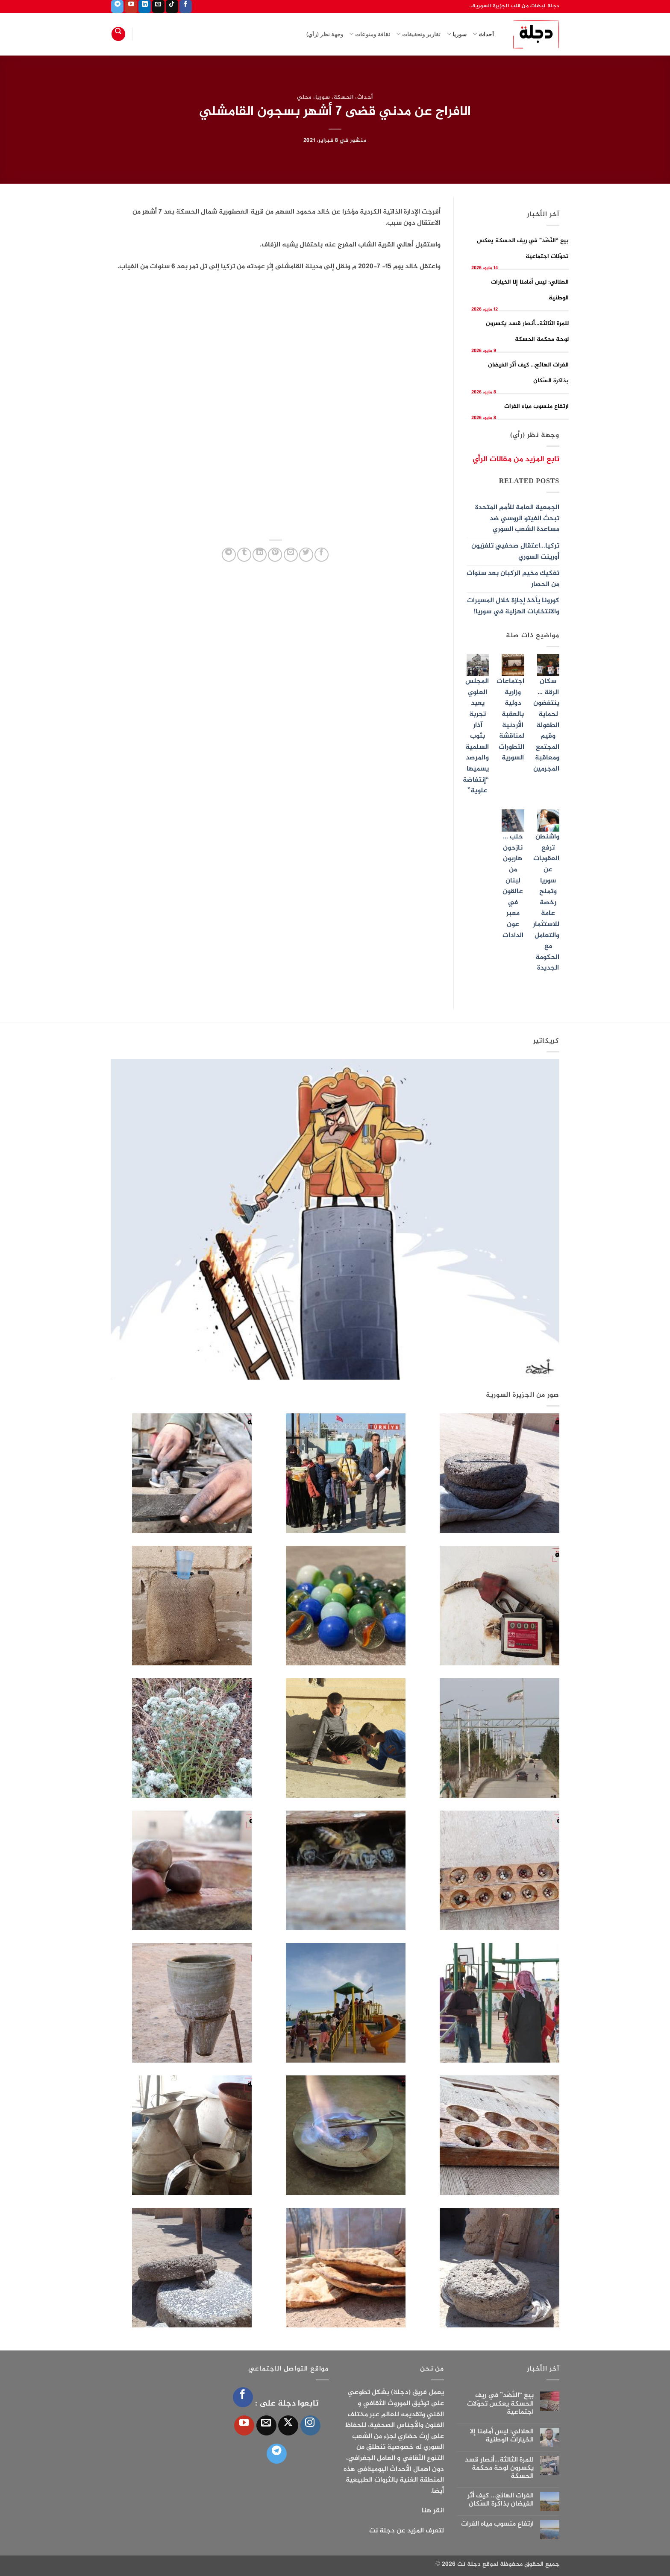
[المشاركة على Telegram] (229, 555)
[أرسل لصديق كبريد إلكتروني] (291, 555)
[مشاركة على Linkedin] (260, 555)
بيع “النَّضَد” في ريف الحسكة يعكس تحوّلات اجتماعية (500, 2403)
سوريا (457, 34)
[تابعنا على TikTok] (172, 6)
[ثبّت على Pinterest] (275, 555)
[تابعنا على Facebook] (185, 6)
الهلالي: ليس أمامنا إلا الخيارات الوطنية (502, 2436)
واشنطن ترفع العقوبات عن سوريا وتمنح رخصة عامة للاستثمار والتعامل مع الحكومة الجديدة (546, 902)
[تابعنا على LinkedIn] (144, 6)
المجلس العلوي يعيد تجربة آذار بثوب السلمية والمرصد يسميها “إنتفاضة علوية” (476, 736)
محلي (304, 97)
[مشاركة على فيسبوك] (321, 555)
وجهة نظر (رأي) (325, 34)
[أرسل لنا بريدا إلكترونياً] (158, 6)
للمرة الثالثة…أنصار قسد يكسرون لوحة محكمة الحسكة (499, 2468)
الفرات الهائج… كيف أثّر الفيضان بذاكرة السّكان (500, 2500)
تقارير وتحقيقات (418, 34)
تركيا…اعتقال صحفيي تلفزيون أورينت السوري (515, 551)
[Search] (118, 34)
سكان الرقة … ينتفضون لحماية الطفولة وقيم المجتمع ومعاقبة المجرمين (546, 725)
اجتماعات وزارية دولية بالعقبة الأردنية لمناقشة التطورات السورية (510, 720)
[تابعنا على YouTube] (131, 6)
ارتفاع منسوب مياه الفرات (536, 406)
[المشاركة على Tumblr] (244, 555)
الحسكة (344, 97)
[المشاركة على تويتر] (306, 555)
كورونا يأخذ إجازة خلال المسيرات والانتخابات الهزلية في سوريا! (513, 606)
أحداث (483, 34)
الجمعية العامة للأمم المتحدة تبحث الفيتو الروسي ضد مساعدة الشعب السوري (517, 518)
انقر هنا (433, 2511)
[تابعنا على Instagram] (310, 2425)
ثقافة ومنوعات (369, 34)
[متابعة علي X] (288, 2425)
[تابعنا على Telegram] (117, 6)
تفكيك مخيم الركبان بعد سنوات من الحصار (513, 579)
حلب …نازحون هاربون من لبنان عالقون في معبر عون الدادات (512, 886)
